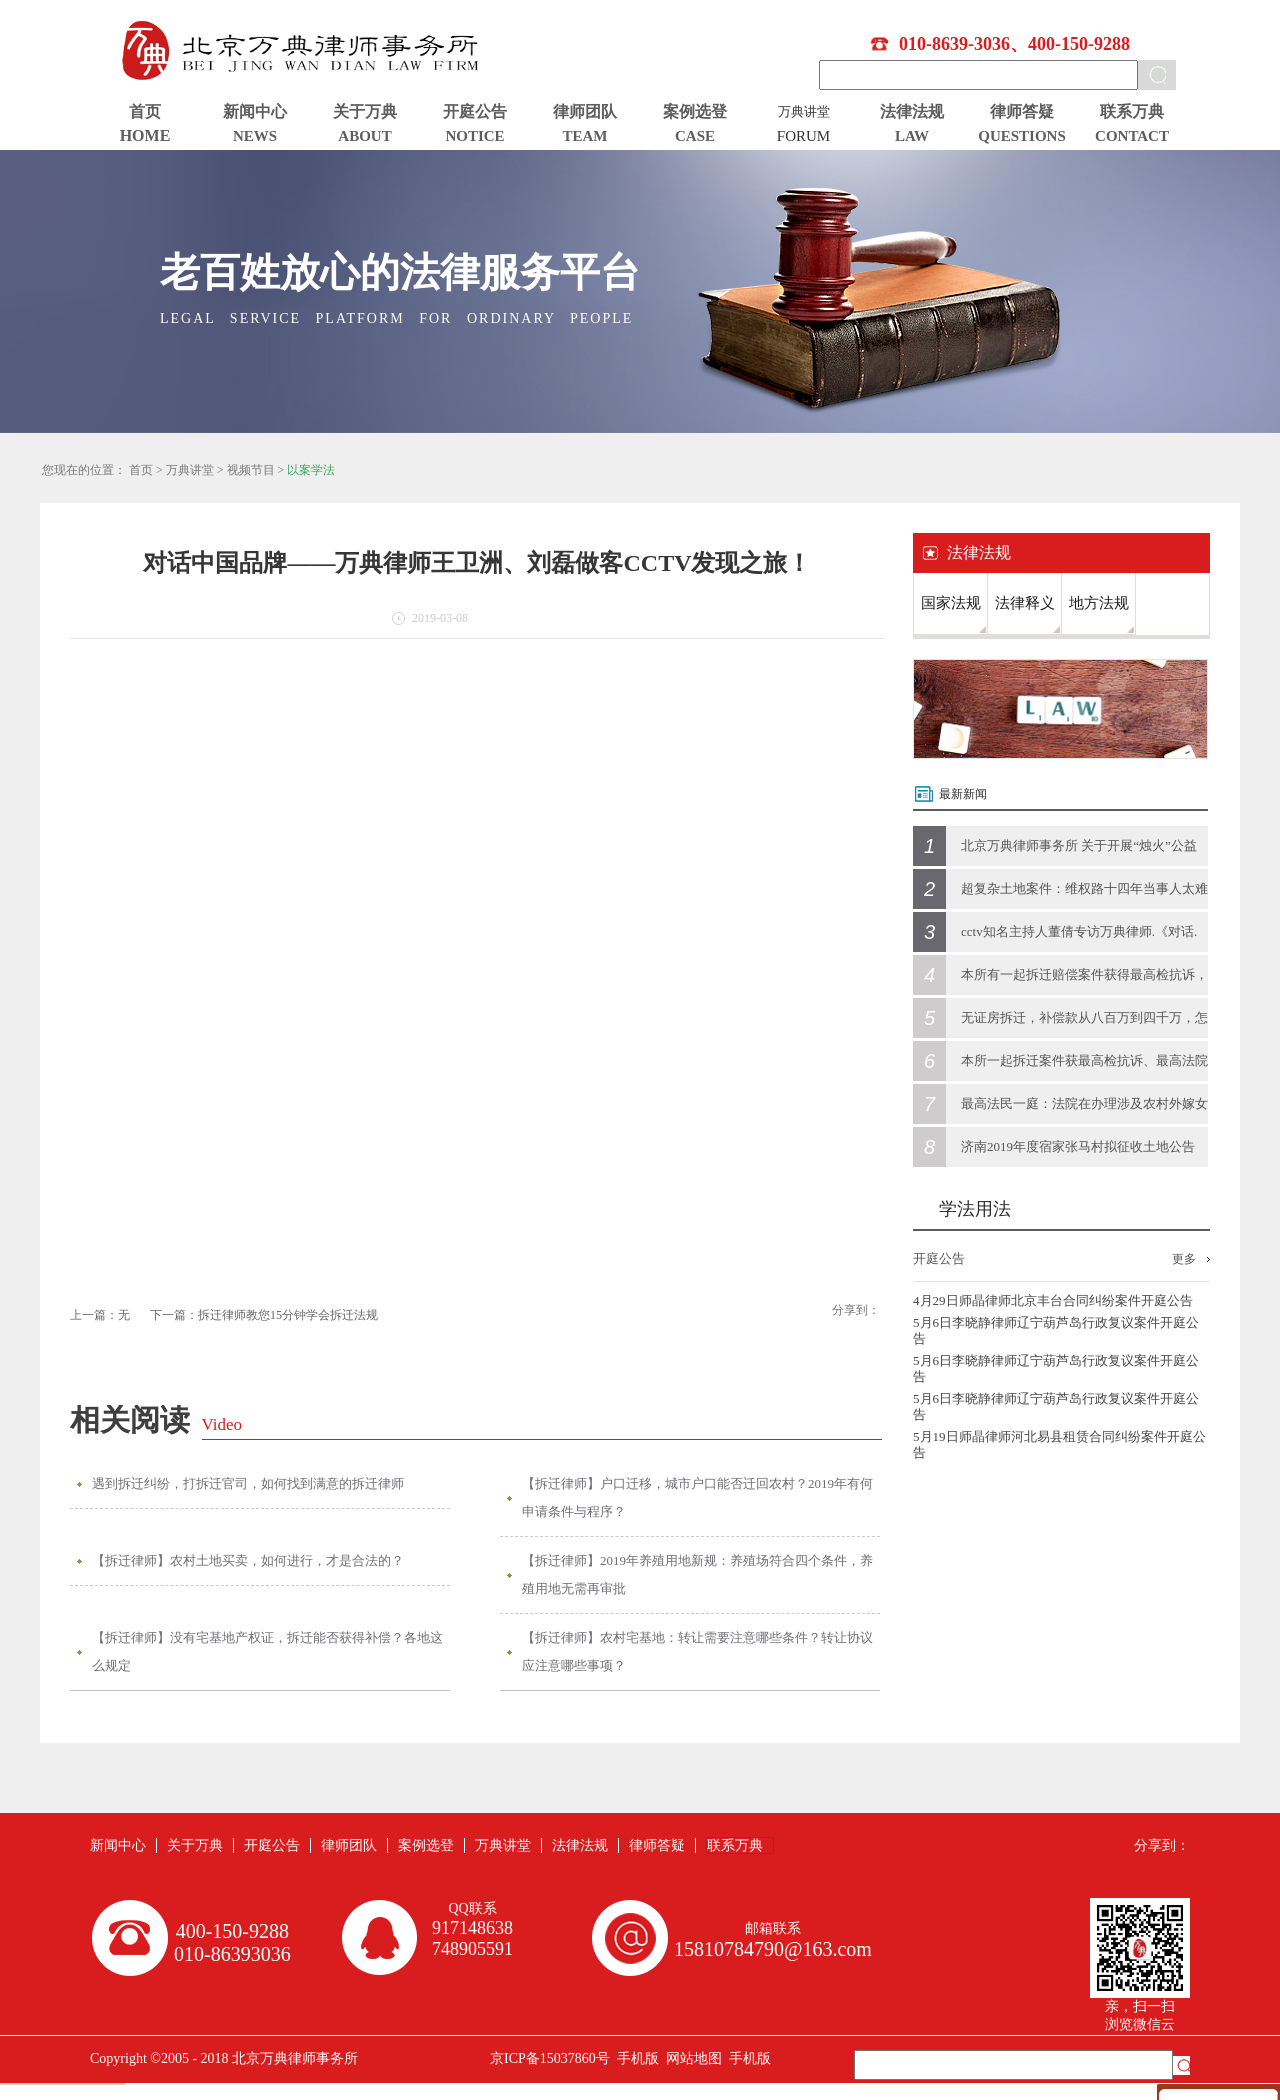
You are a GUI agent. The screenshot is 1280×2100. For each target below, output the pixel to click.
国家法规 (951, 603)
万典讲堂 (190, 470)
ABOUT (364, 136)
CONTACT (1132, 136)
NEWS (255, 136)
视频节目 (251, 470)
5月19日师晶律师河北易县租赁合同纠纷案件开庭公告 (1059, 1444)
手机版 (634, 2058)
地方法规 (1099, 603)
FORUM (803, 136)
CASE (695, 136)
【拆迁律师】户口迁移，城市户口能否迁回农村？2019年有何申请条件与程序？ (697, 1497)
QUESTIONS (1022, 136)
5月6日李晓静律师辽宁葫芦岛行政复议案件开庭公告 (1056, 1330)
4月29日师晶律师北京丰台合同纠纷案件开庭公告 (1053, 1300)
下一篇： (264, 1315)
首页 (145, 111)
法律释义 (1025, 603)
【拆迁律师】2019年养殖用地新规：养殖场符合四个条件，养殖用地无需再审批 (697, 1574)
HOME (145, 135)
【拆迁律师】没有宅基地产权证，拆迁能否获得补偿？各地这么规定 (267, 1651)
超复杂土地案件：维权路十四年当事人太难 (1084, 888)
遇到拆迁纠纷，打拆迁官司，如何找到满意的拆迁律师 (248, 1483)
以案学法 (311, 470)
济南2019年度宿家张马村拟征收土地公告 (1078, 1146)
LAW (912, 136)
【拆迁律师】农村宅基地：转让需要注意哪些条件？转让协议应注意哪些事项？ (697, 1651)
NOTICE (474, 136)
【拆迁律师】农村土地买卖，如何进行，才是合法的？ (248, 1560)
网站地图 (690, 2058)
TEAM (585, 136)
